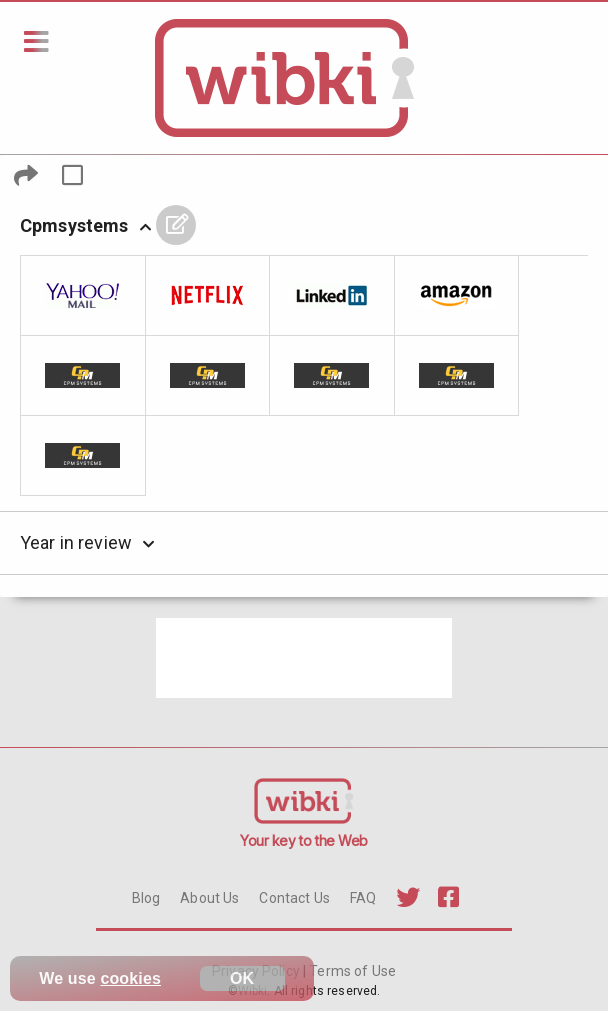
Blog (146, 898)
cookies (130, 978)
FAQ (363, 898)
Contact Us (294, 898)
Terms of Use (351, 971)
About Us (209, 898)
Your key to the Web (304, 840)
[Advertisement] (304, 658)
